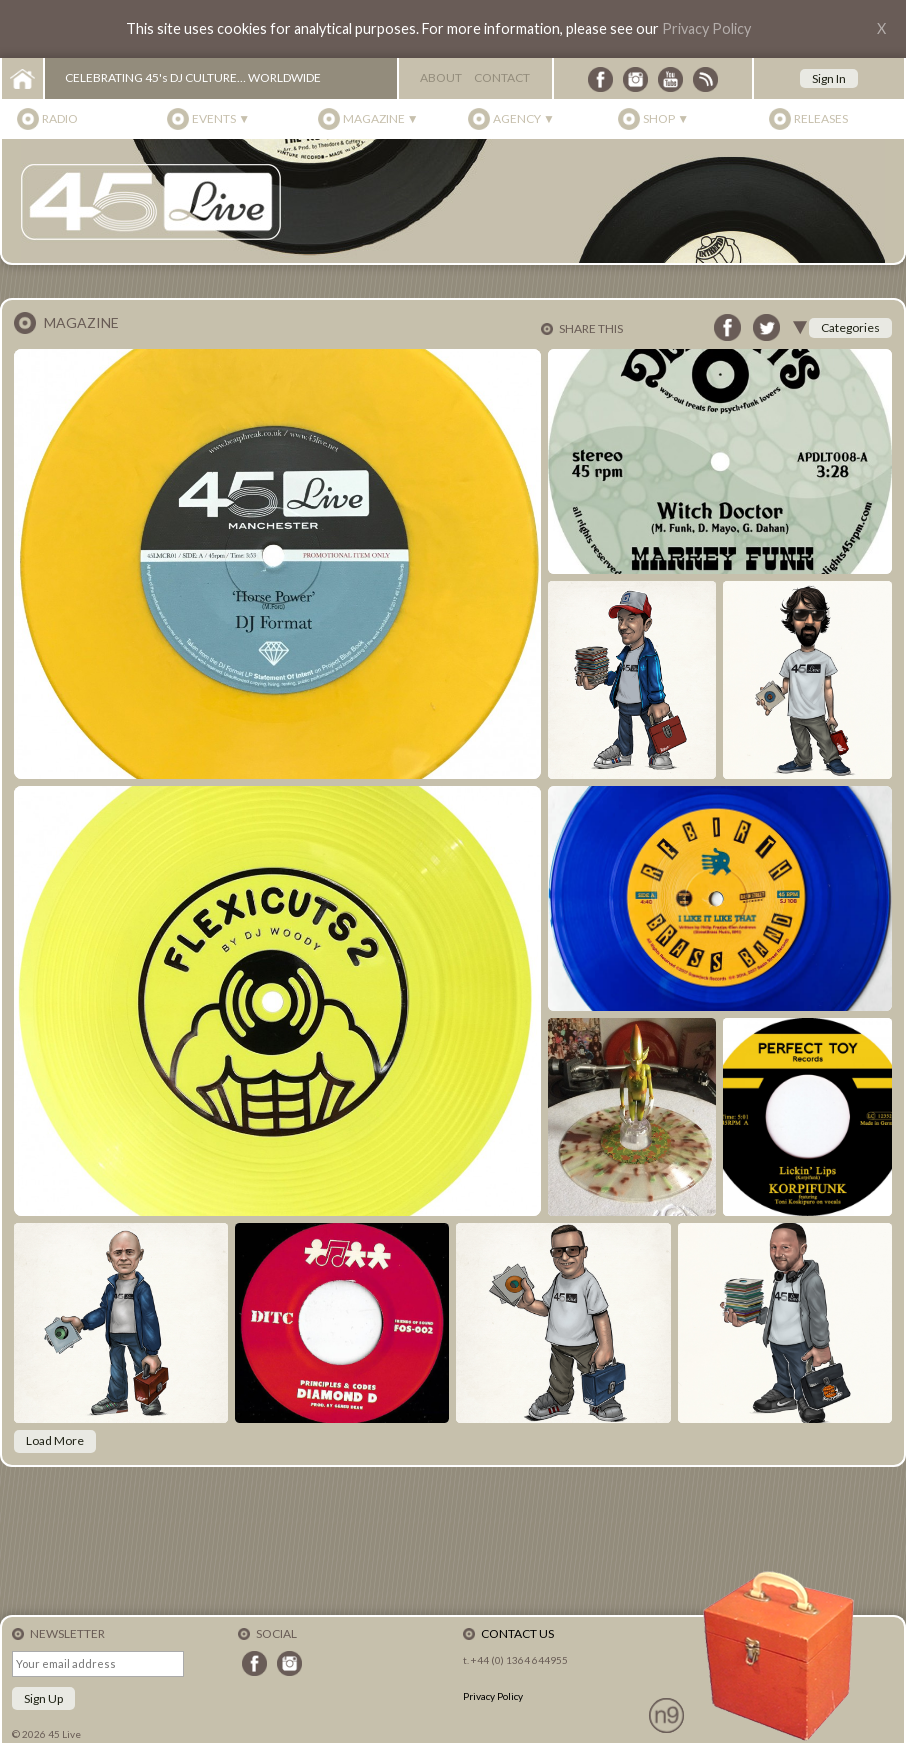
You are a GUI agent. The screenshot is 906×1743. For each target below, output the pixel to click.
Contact (502, 77)
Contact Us (517, 1633)
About (441, 77)
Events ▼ (221, 118)
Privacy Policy (706, 28)
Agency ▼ (524, 118)
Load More (55, 1440)
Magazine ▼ (381, 118)
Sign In (829, 78)
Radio (60, 118)
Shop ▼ (666, 118)
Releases (821, 118)
